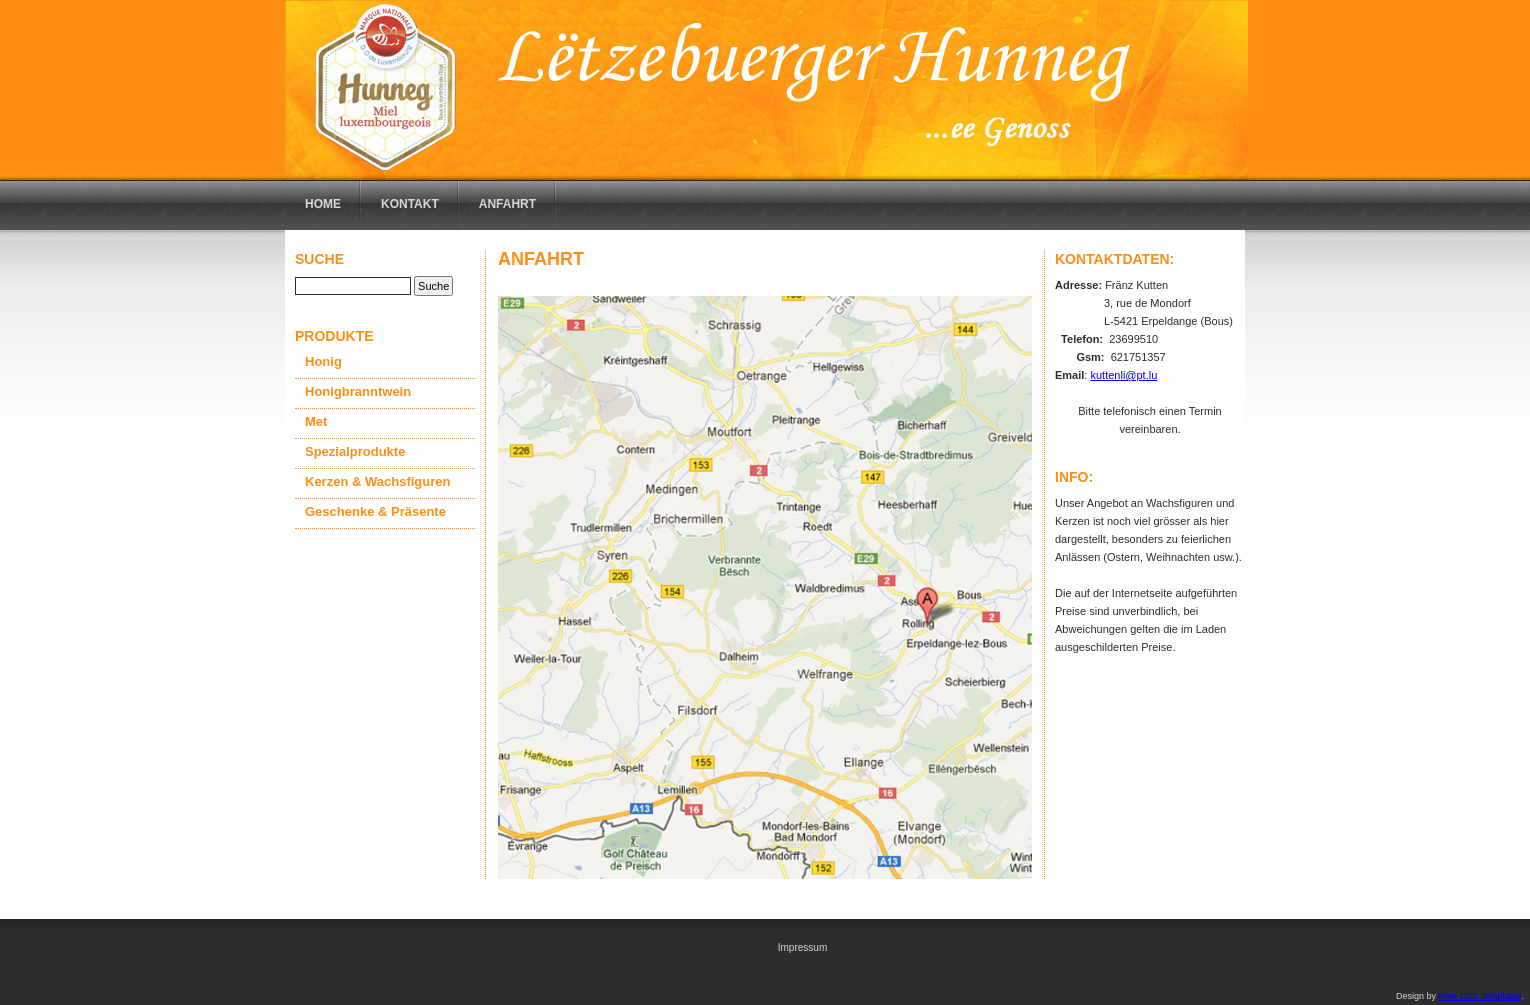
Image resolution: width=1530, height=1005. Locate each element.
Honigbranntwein (358, 391)
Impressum (802, 947)
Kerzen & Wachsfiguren (377, 481)
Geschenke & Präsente (375, 511)
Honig (323, 361)
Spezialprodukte (355, 451)
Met (316, 421)
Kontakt (410, 204)
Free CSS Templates (1480, 996)
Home (323, 204)
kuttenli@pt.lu (1123, 375)
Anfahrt (507, 204)
